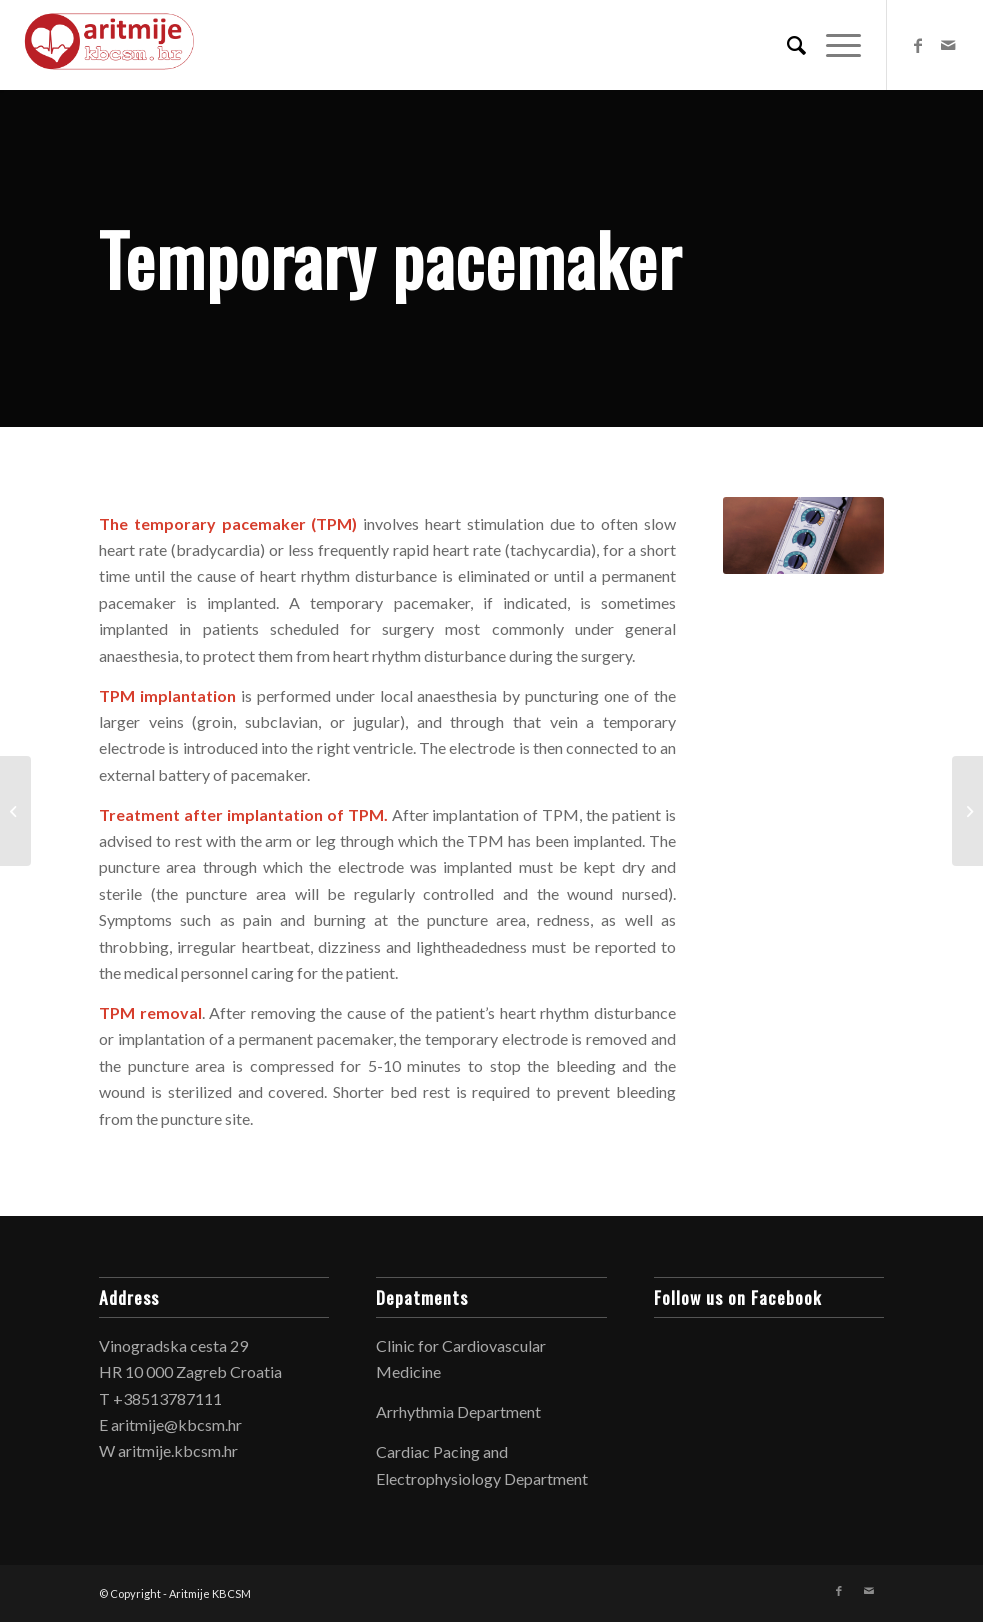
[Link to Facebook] (918, 45)
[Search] (786, 45)
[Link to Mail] (948, 45)
